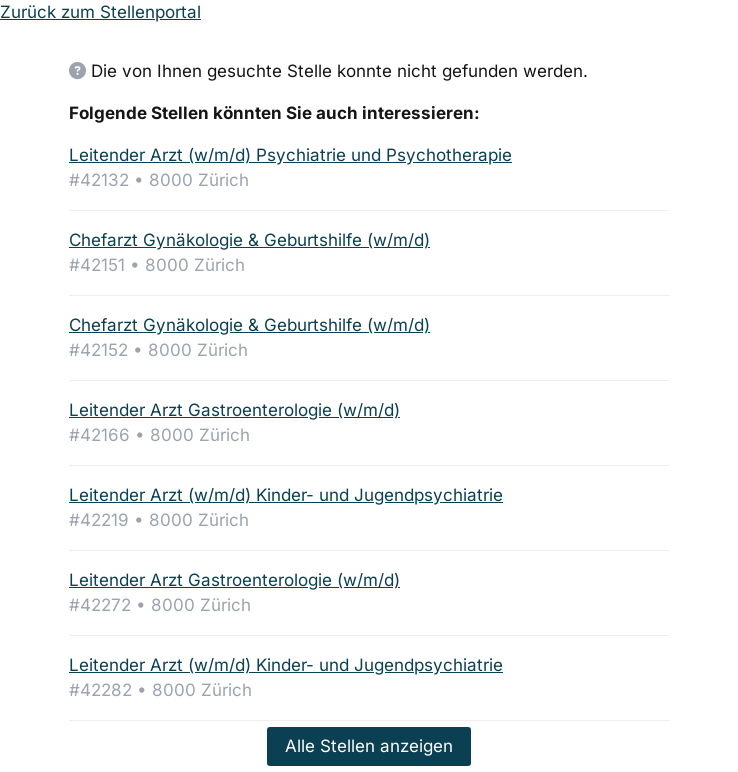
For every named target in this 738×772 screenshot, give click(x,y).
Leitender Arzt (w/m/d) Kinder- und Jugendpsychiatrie (286, 495)
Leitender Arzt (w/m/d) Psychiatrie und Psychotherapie (290, 155)
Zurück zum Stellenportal (100, 12)
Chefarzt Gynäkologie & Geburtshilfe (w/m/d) (249, 240)
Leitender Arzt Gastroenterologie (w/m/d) (234, 410)
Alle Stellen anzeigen (369, 746)
